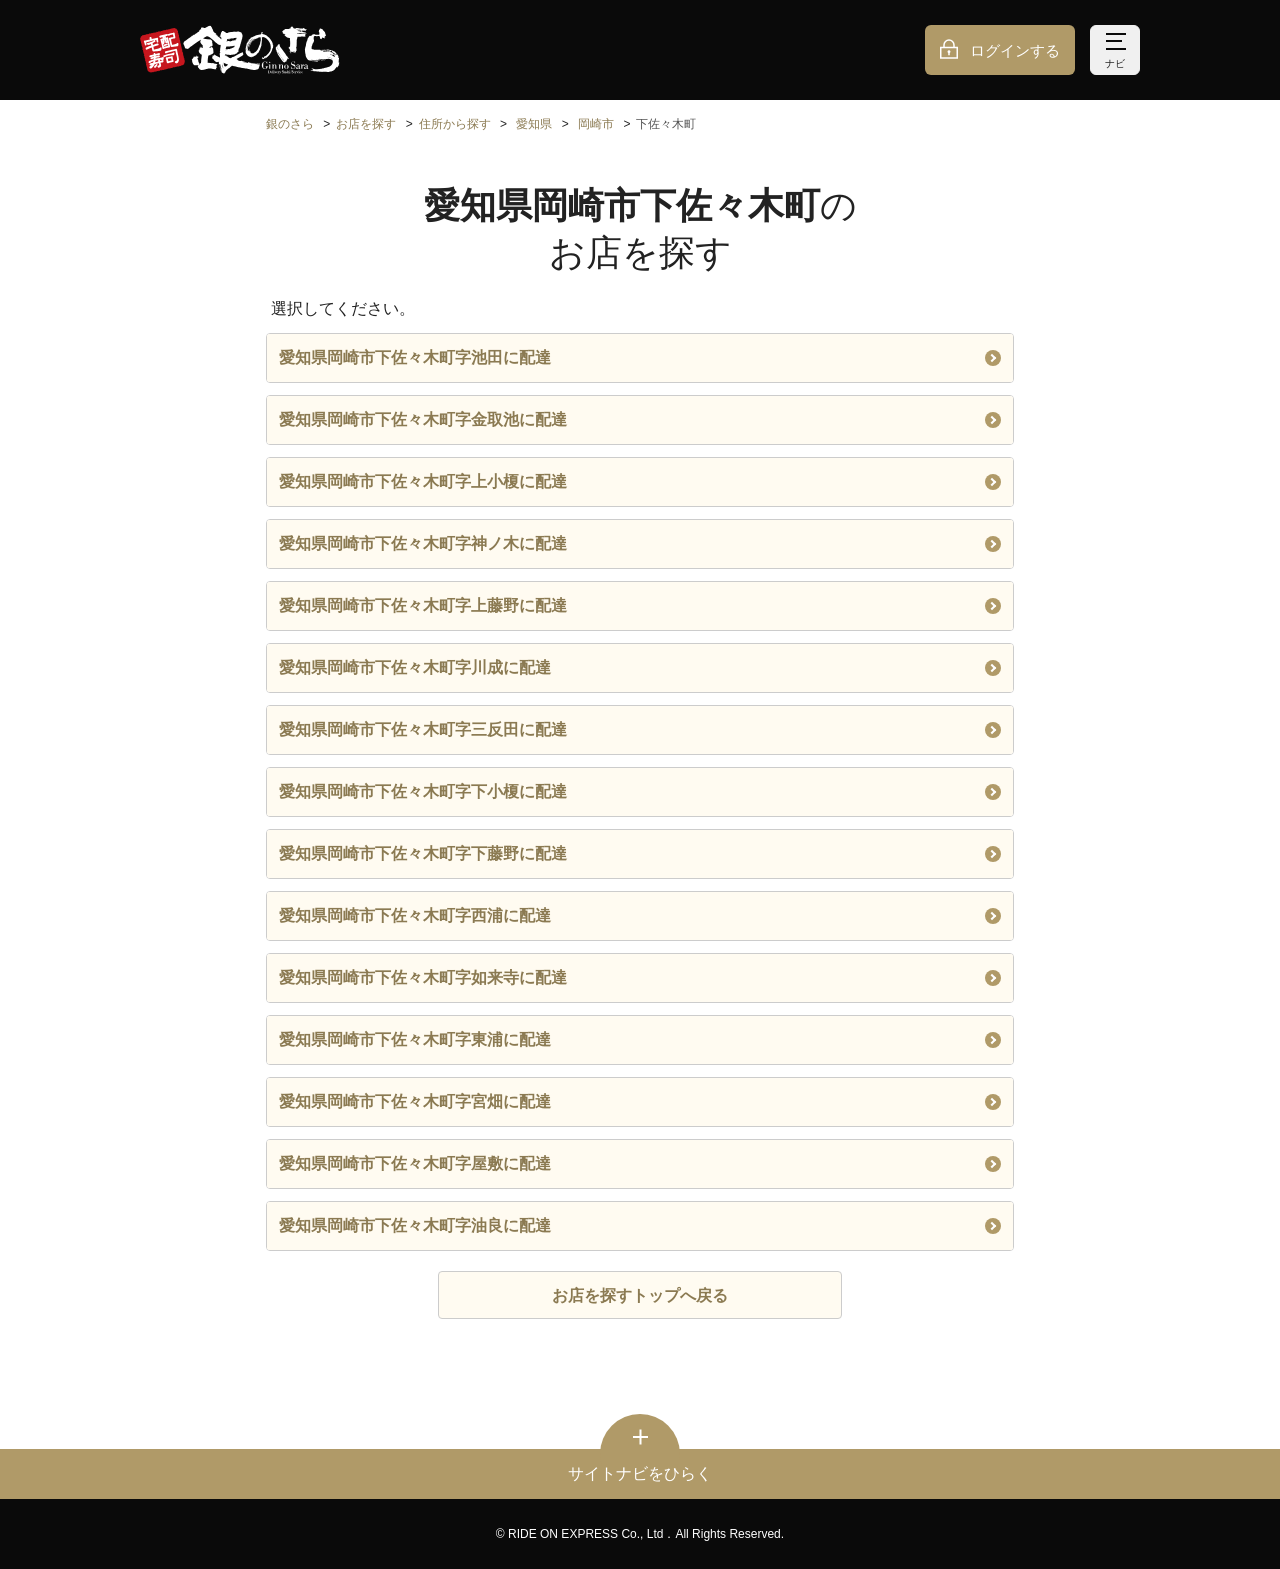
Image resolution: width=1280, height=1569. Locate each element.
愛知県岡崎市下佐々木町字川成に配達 (640, 667)
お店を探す (366, 124)
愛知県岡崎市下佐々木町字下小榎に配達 (640, 791)
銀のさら (290, 124)
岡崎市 (596, 124)
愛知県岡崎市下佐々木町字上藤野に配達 (640, 605)
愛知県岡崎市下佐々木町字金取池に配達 (640, 419)
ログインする (1015, 50)
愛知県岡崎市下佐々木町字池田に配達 (640, 357)
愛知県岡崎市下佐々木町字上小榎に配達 (640, 481)
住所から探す (455, 124)
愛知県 (534, 124)
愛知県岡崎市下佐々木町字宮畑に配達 (640, 1101)
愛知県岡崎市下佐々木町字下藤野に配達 (640, 853)
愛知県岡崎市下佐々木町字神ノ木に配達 (640, 543)
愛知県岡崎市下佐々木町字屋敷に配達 (640, 1163)
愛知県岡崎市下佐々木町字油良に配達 (640, 1225)
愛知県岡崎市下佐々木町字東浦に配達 (640, 1039)
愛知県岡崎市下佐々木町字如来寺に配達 (640, 977)
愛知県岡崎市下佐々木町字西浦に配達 (640, 915)
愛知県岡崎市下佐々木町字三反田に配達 (640, 729)
